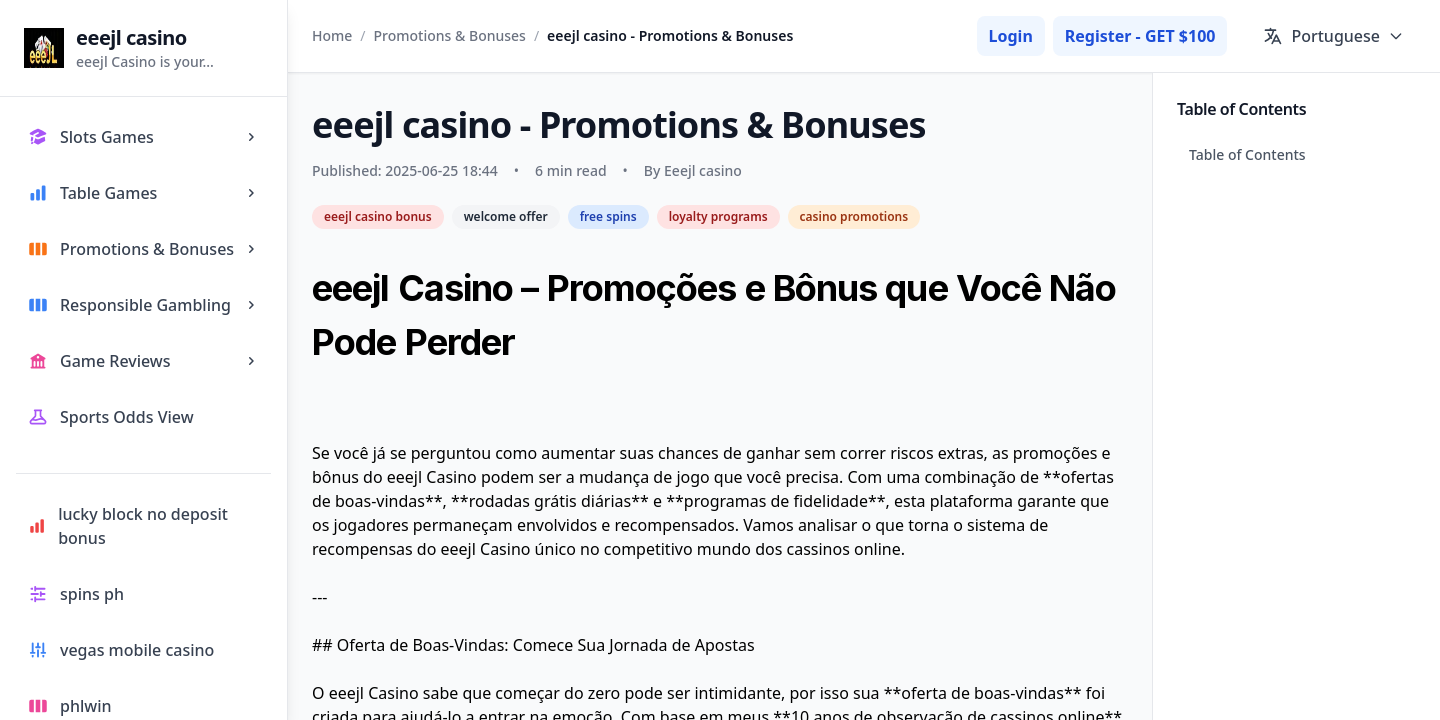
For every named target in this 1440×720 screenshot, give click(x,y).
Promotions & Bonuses (450, 35)
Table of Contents (1247, 154)
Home (332, 35)
